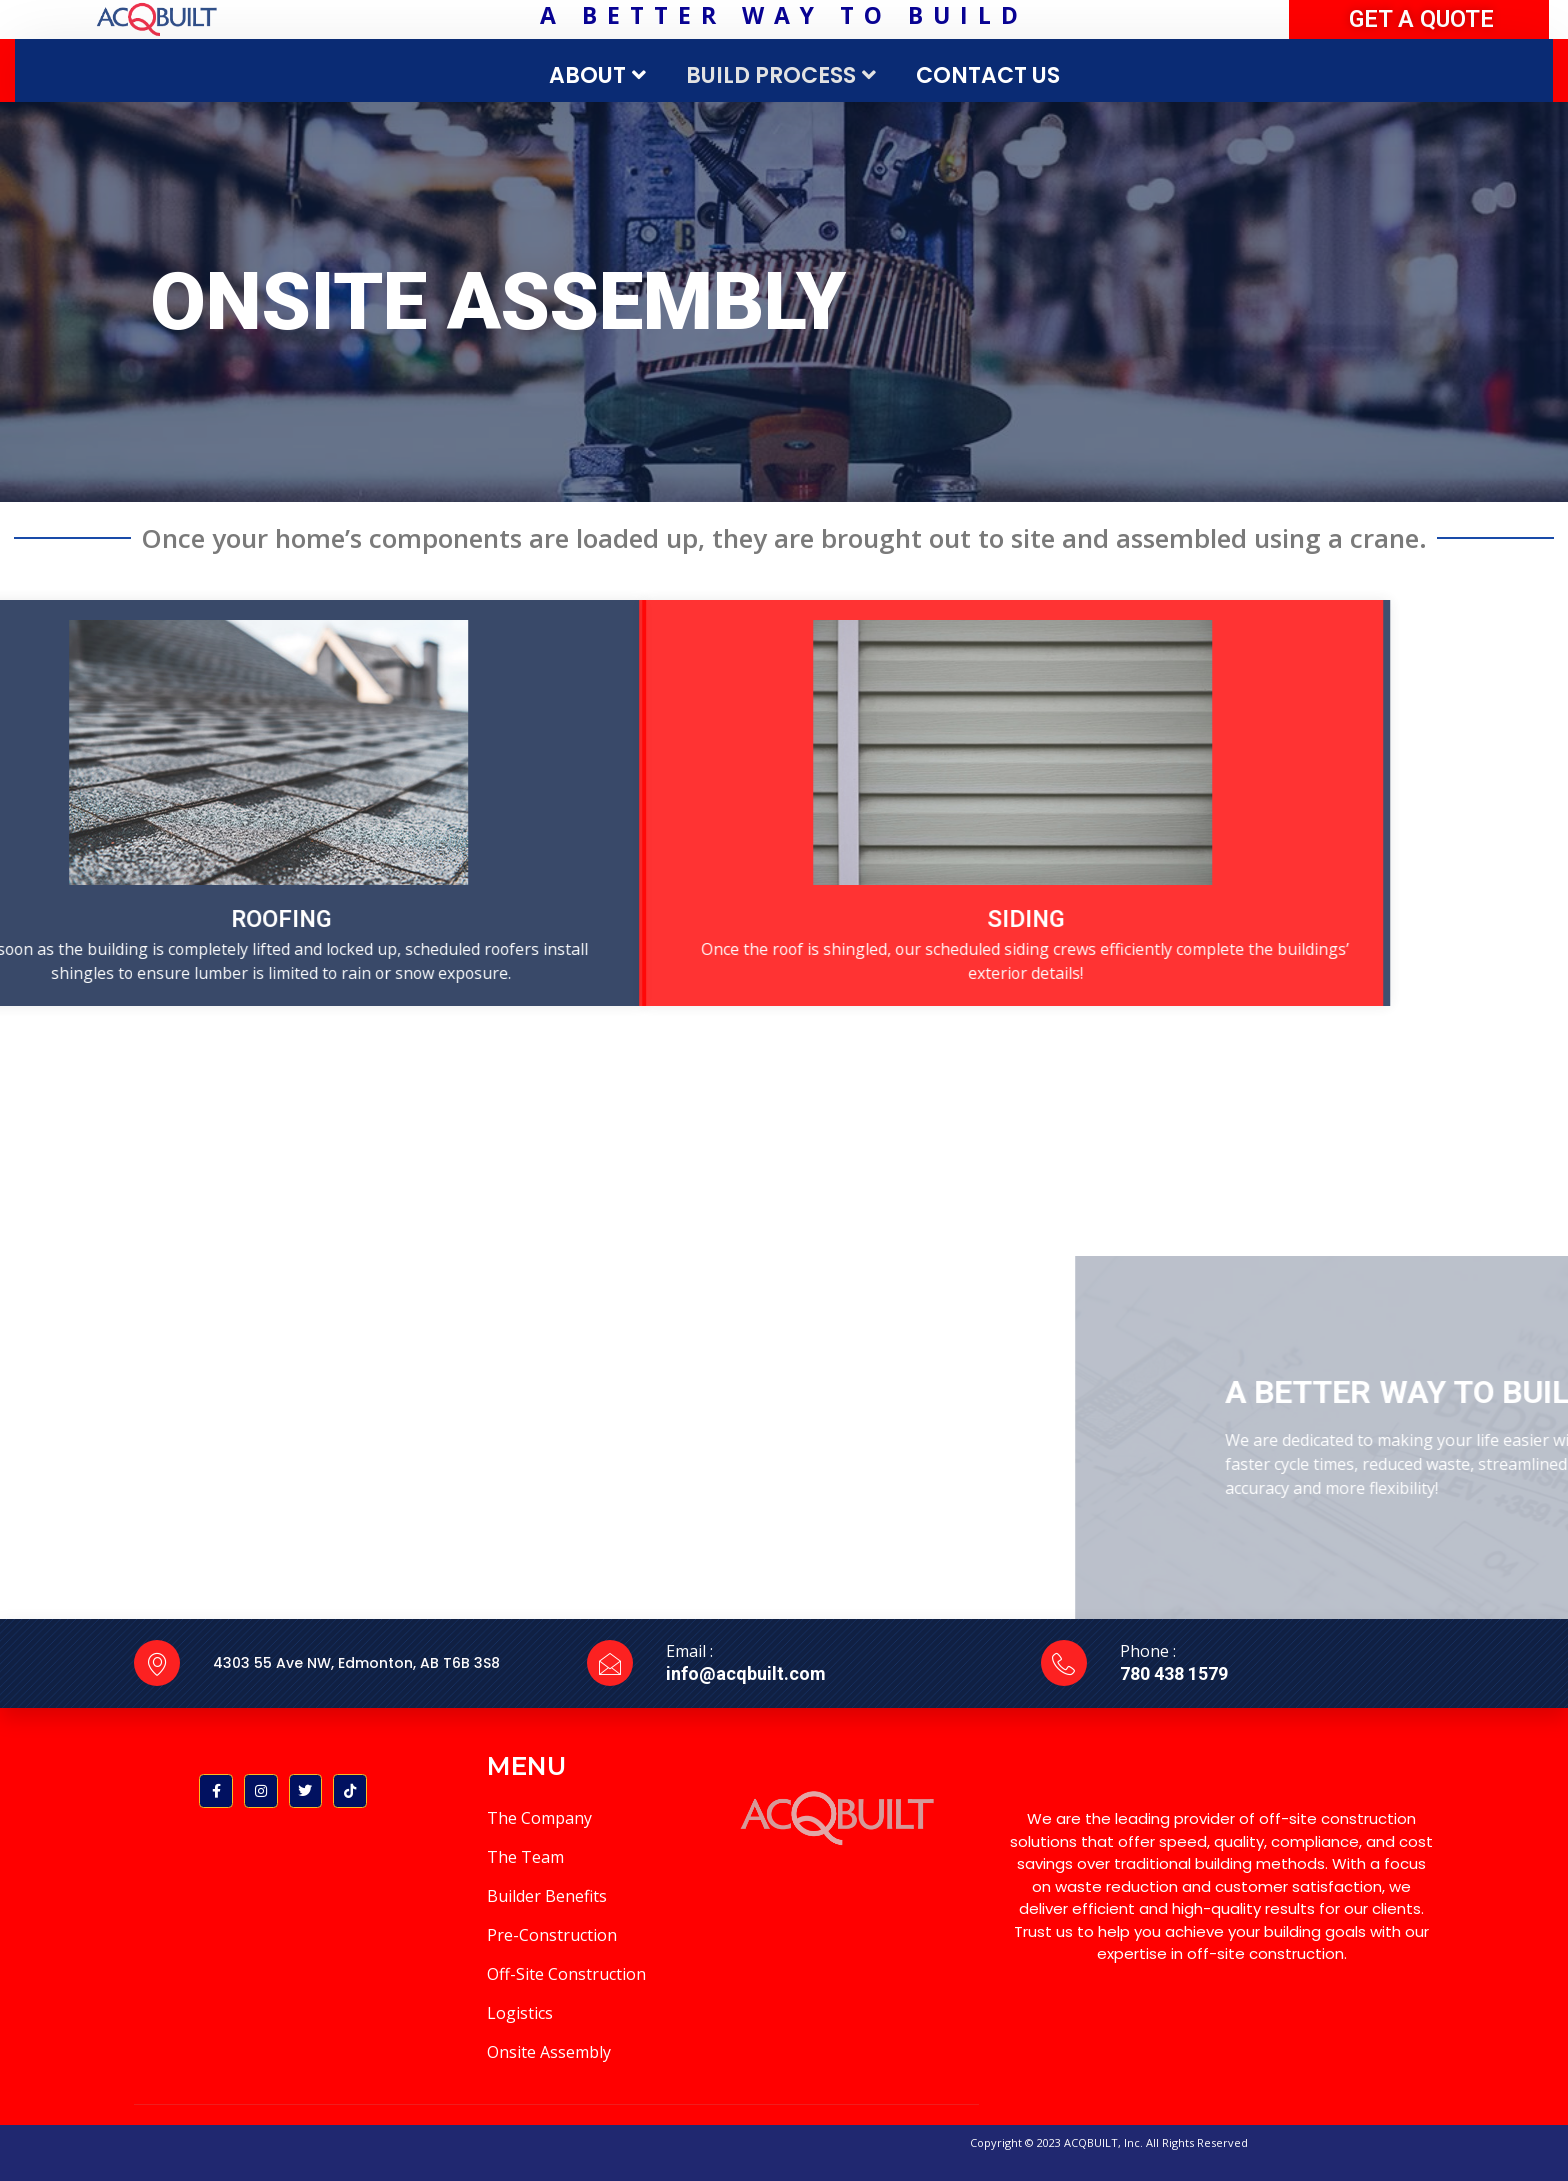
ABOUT (600, 75)
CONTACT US (988, 75)
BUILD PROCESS (783, 75)
